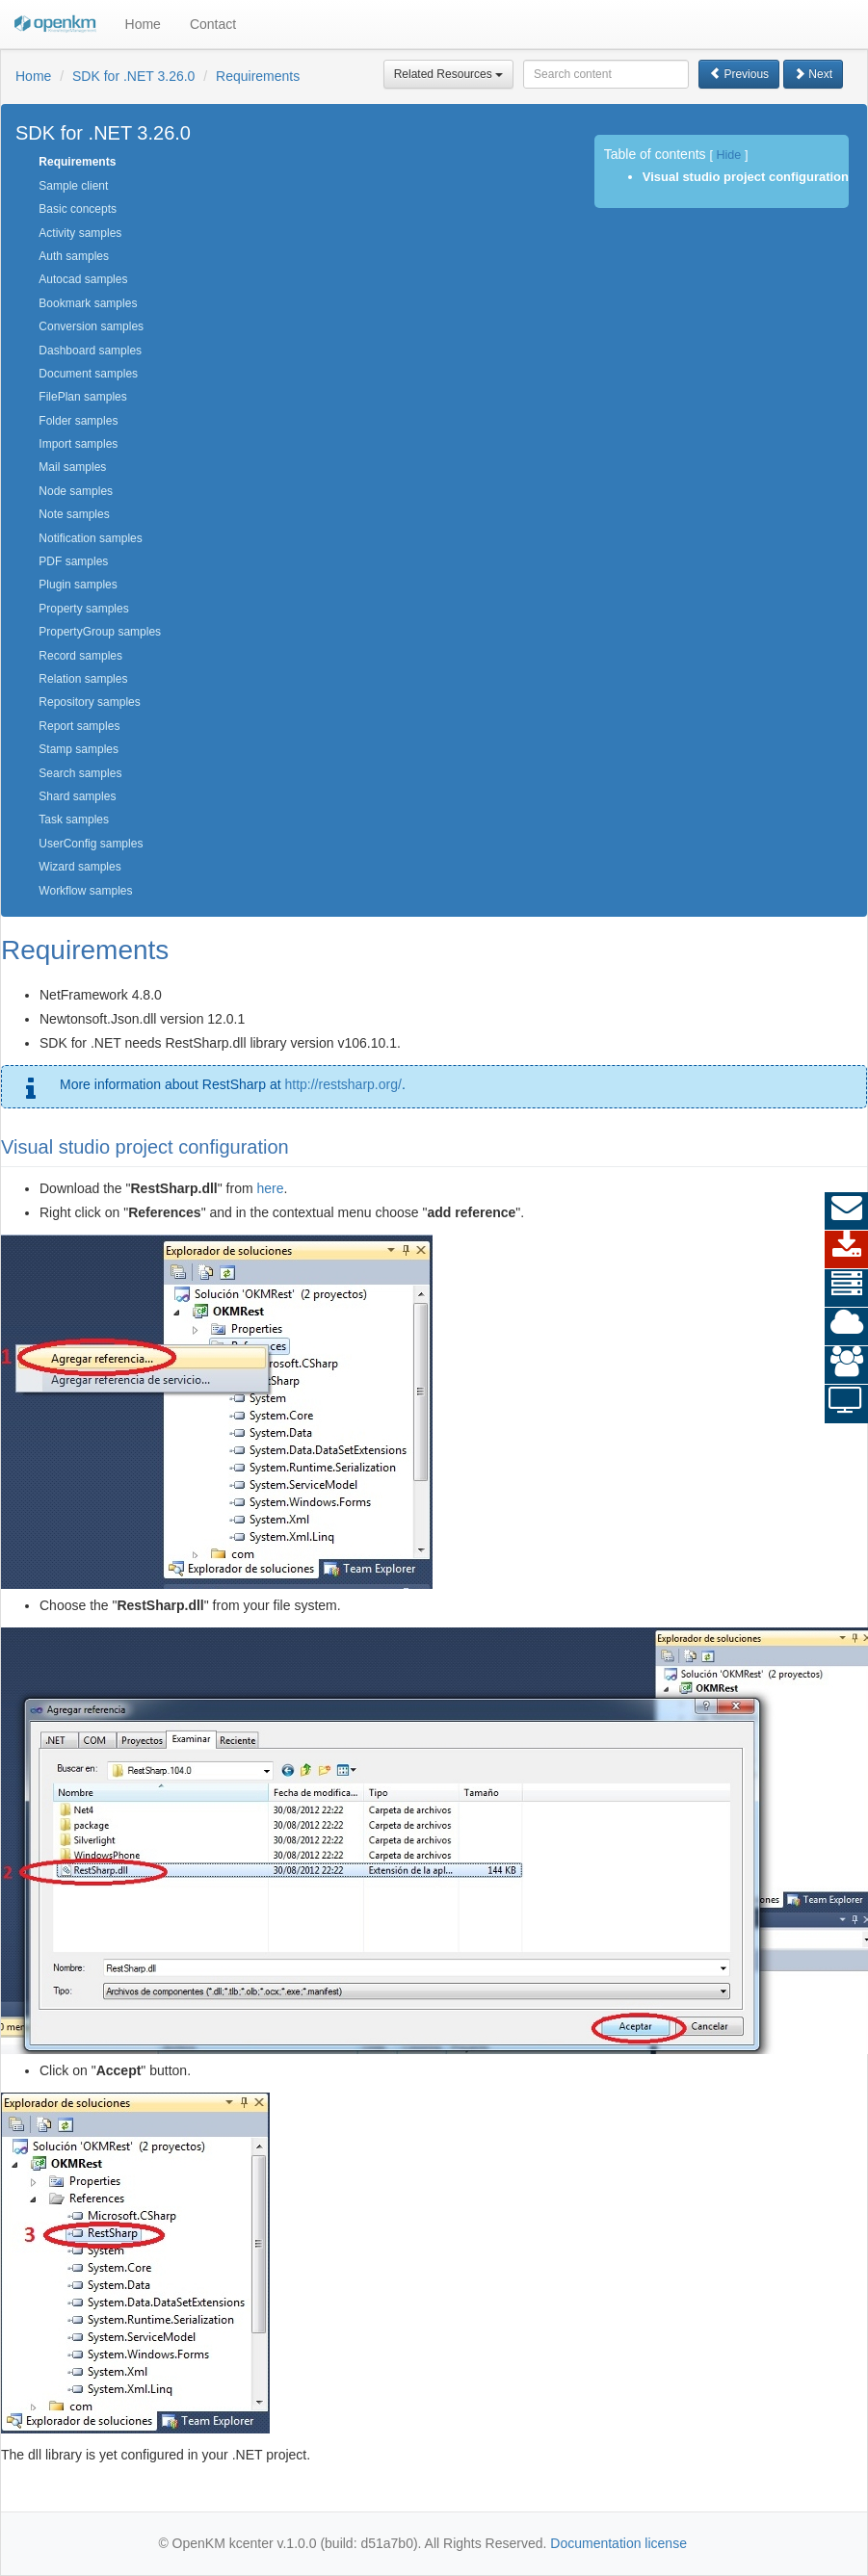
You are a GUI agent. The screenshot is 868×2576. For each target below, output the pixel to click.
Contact (213, 24)
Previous (739, 74)
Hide (728, 155)
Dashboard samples (90, 350)
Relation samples (83, 679)
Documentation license (618, 2543)
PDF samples (73, 561)
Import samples (78, 444)
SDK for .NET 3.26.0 (133, 76)
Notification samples (90, 538)
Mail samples (72, 467)
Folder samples (78, 421)
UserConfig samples (91, 843)
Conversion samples (91, 326)
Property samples (83, 608)
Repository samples (89, 702)
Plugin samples (78, 584)
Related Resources (448, 74)
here (269, 1188)
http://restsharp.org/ (342, 1084)
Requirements (258, 76)
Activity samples (80, 233)
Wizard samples (79, 866)
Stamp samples (78, 749)
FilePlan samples (82, 396)
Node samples (76, 491)
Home (143, 24)
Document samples (88, 373)
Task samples (74, 819)
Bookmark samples (88, 303)
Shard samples (77, 796)
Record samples (80, 656)
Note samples (74, 514)
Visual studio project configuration (746, 176)
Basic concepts (78, 209)
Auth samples (74, 256)
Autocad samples (83, 279)
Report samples (79, 726)
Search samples (80, 773)
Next (813, 74)
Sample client (73, 186)
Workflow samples (85, 891)
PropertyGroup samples (100, 631)
